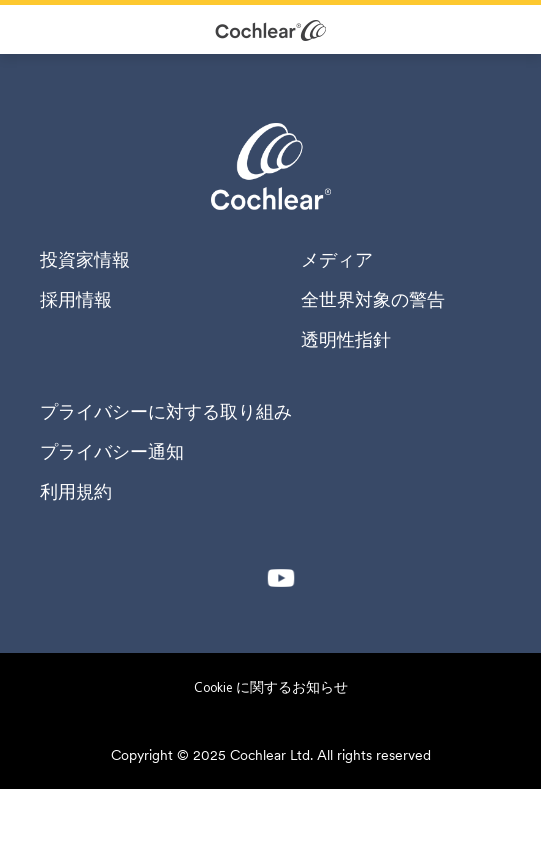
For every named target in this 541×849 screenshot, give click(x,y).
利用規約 (76, 492)
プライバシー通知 (112, 452)
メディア (337, 260)
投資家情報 (85, 260)
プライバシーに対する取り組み (166, 412)
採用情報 (76, 300)
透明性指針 (346, 340)
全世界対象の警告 (373, 300)
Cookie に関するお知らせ (271, 687)
